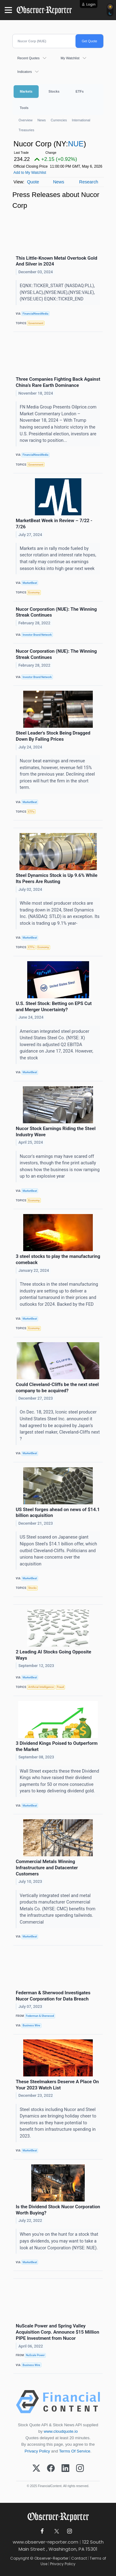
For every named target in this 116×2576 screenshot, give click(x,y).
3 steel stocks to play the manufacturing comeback (58, 1259)
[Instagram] (80, 2468)
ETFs (79, 91)
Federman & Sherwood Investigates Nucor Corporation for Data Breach (53, 1996)
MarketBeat (30, 582)
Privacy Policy (37, 2451)
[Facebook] (51, 2468)
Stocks (54, 91)
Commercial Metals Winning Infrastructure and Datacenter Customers (47, 1868)
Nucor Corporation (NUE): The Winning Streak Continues (56, 612)
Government (35, 323)
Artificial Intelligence (41, 1687)
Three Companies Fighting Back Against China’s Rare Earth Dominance (58, 382)
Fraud (60, 1687)
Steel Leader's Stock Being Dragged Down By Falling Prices (53, 736)
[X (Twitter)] (36, 2468)
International (81, 120)
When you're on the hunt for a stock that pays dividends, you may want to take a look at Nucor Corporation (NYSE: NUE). (59, 2241)
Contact (79, 2558)
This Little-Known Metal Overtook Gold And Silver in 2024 (56, 261)
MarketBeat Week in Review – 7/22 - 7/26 (54, 524)
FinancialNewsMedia (35, 313)
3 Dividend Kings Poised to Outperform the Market (56, 1746)
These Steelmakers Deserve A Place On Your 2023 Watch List (57, 2085)
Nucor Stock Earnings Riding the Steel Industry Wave (56, 1131)
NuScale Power (35, 2355)
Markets (26, 91)
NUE (76, 144)
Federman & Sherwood (40, 2015)
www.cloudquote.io (61, 2431)
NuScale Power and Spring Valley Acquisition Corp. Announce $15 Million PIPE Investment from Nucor (57, 2332)
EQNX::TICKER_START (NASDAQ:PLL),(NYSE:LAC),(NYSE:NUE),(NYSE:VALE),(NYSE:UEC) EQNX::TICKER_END (57, 292)
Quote (33, 181)
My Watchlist (70, 58)
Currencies (59, 120)
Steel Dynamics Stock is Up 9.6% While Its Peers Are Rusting (56, 878)
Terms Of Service (74, 2451)
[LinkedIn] (65, 2468)
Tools (24, 108)
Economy (34, 592)
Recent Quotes (28, 58)
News (41, 120)
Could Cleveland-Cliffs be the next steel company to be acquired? (57, 1387)
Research (88, 181)
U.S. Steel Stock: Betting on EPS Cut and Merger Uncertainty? (54, 1006)
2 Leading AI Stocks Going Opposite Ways (53, 1655)
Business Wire (31, 2025)
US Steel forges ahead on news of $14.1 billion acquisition (58, 1512)
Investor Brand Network (37, 634)
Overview (25, 120)
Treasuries (26, 130)
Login (91, 4)
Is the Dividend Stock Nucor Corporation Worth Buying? (58, 2210)
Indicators (24, 71)
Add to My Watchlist (30, 172)
